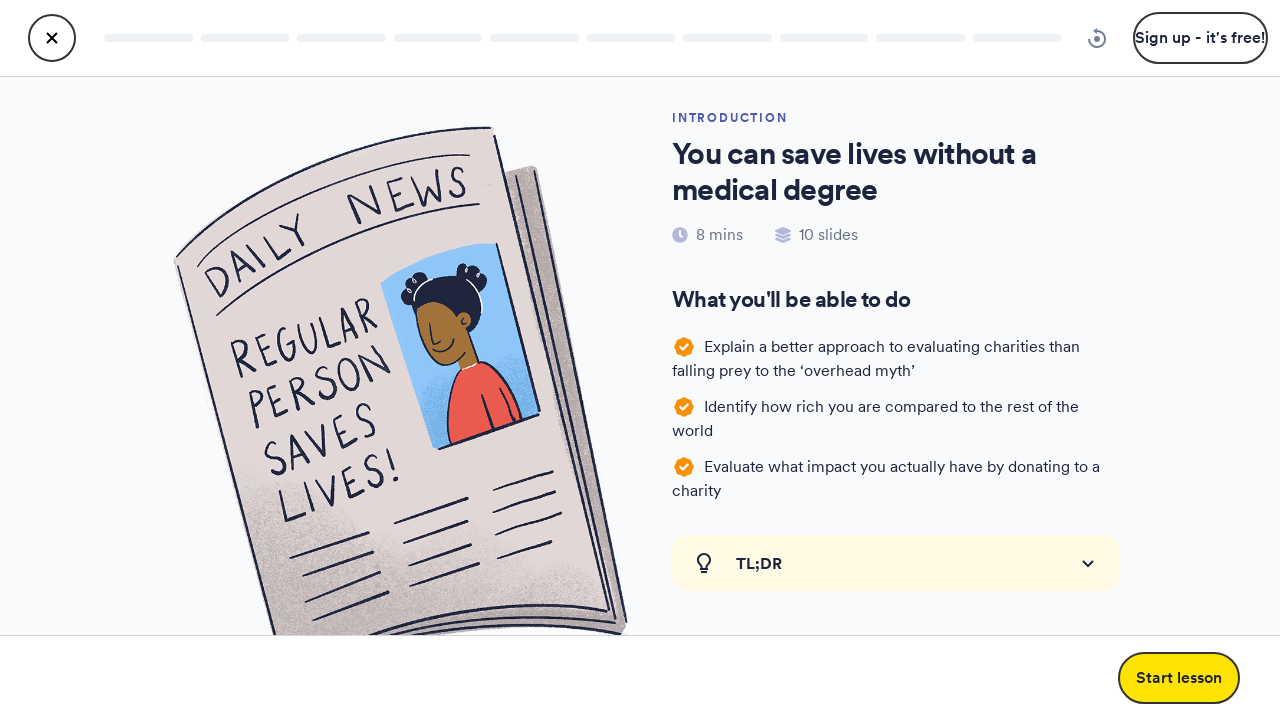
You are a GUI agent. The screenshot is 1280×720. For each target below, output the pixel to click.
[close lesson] (52, 38)
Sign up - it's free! (1200, 37)
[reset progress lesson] (1097, 38)
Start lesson (1179, 677)
